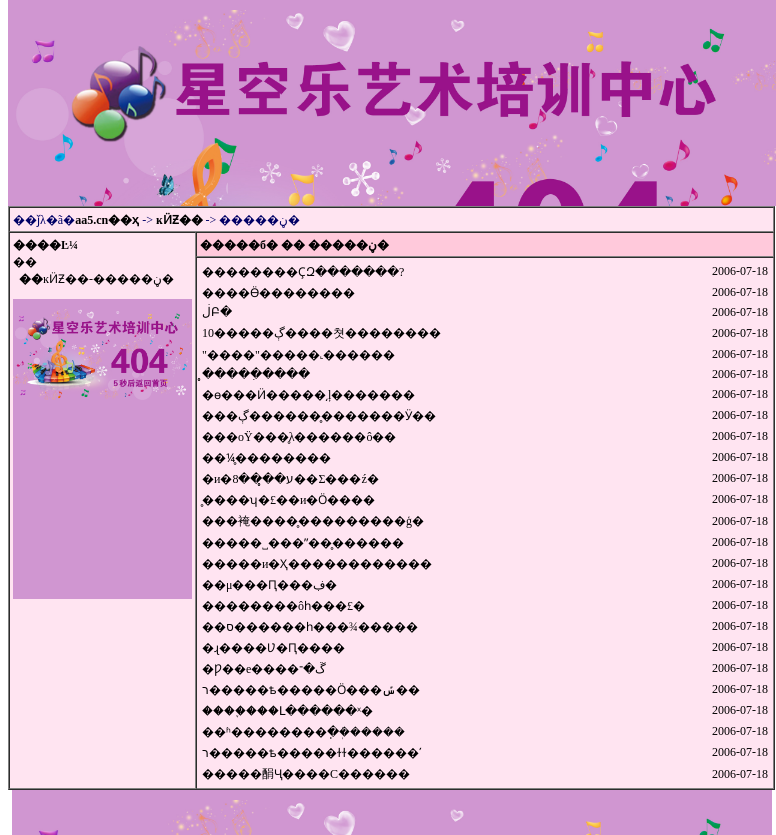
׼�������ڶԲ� (217, 312)
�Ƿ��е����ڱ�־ (264, 669)
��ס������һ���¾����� (310, 627)
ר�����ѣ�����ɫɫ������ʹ (311, 753)
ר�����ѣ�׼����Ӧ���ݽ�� (311, 690)
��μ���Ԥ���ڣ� (269, 585)
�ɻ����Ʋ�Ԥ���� (273, 648)
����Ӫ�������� (278, 293)
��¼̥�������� (266, 458)
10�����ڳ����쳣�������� (321, 333)
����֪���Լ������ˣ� (287, 711)
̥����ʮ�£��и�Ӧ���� (288, 500)
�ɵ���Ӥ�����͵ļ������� (308, 395)
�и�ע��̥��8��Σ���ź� (290, 479)
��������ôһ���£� (283, 606)
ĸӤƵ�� (179, 220)
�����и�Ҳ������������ (317, 564)
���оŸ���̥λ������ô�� (299, 437)
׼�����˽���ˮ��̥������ (303, 543)
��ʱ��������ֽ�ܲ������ (303, 732)
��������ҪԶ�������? (303, 272)
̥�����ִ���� (256, 374)
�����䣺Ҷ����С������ (306, 774)
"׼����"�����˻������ (298, 355)
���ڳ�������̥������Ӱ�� (319, 416)
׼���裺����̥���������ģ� (313, 521)
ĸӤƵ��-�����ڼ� (108, 279)
